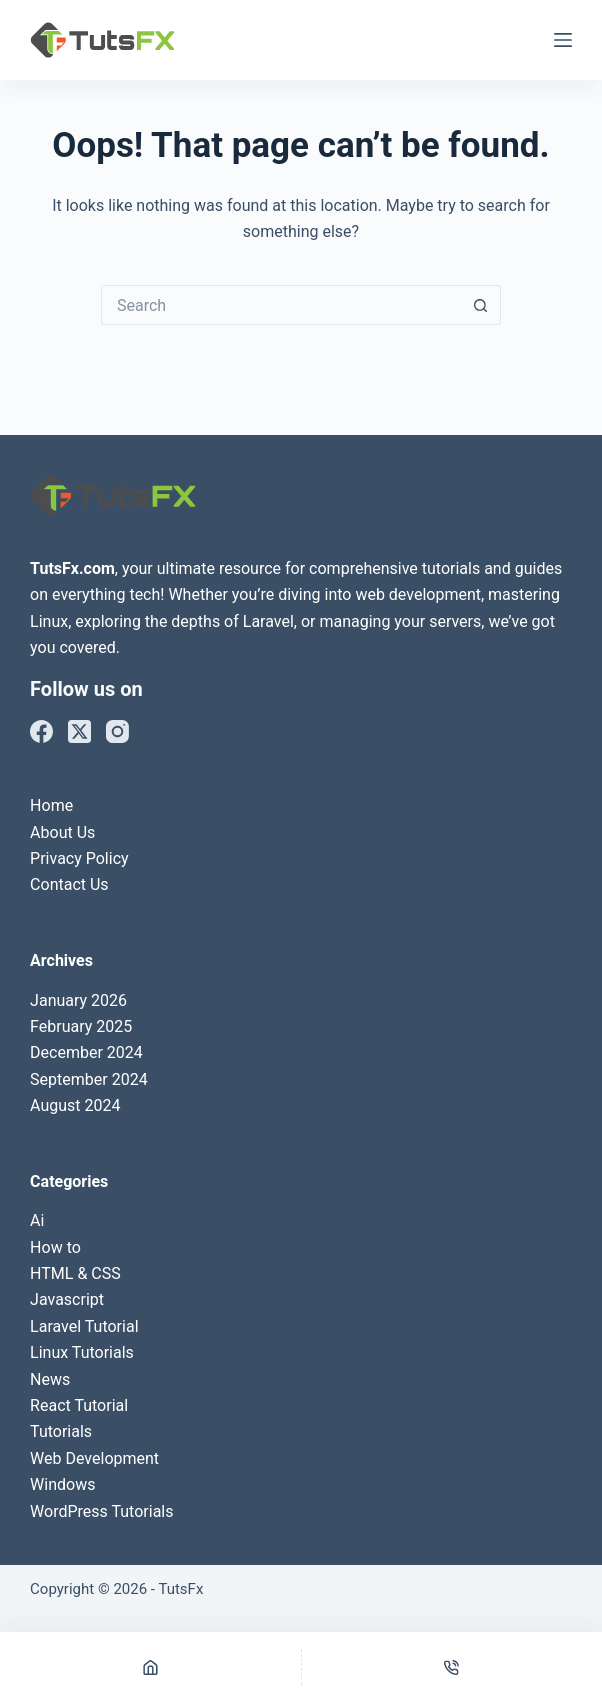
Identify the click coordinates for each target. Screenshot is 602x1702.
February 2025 (81, 1026)
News (50, 1379)
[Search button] (481, 305)
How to (55, 1247)
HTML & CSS (75, 1273)
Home (51, 805)
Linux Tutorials (82, 1352)
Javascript (67, 1299)
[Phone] (452, 1667)
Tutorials (61, 1431)
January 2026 (78, 1000)
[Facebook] (41, 731)
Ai (37, 1220)
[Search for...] (281, 305)
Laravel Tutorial (84, 1326)
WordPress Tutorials (101, 1511)
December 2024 (86, 1052)
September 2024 (89, 1079)
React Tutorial (79, 1405)
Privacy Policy (79, 858)
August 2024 (75, 1105)
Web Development (94, 1458)
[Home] (150, 1667)
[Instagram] (117, 731)
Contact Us (69, 884)
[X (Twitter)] (79, 731)
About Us (62, 832)
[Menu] (563, 40)
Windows (62, 1484)
